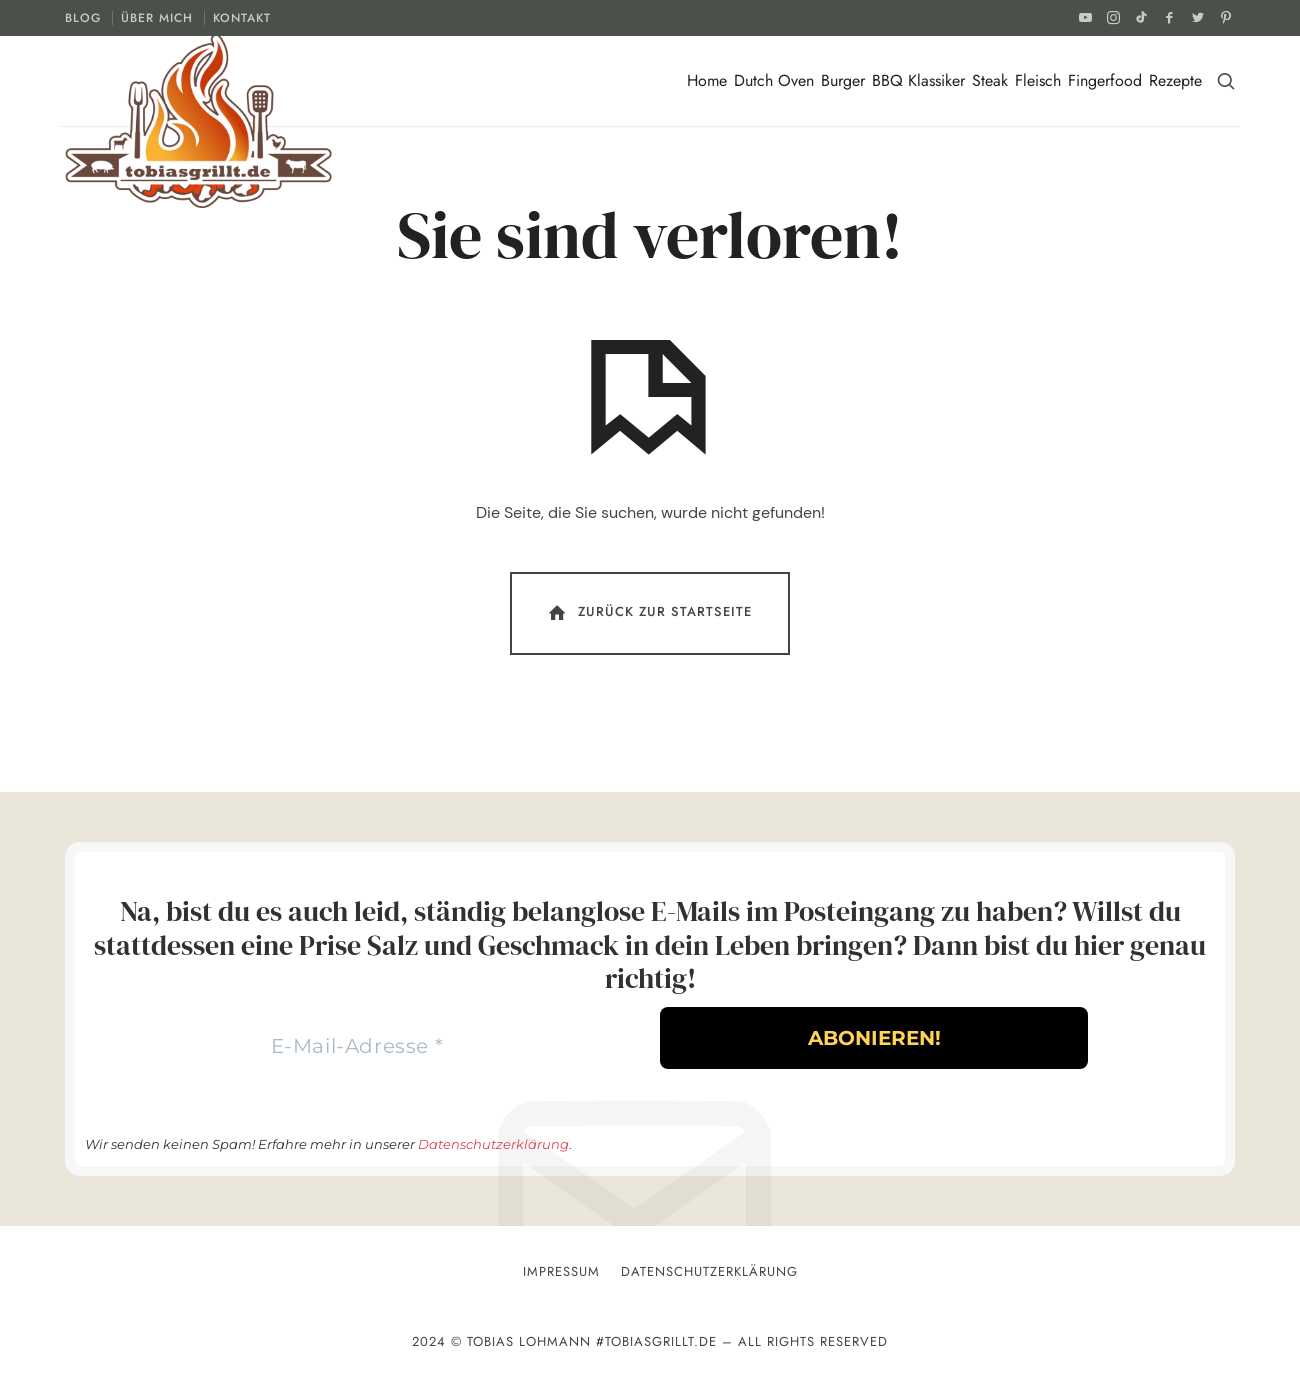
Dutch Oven (774, 80)
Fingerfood (1105, 80)
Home (707, 80)
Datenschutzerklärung (493, 1144)
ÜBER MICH (157, 18)
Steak (990, 80)
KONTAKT (242, 18)
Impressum (561, 1271)
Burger (843, 80)
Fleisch (1038, 80)
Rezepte (1175, 80)
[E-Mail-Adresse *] (357, 1046)
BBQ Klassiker (918, 80)
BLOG (83, 18)
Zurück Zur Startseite (648, 613)
